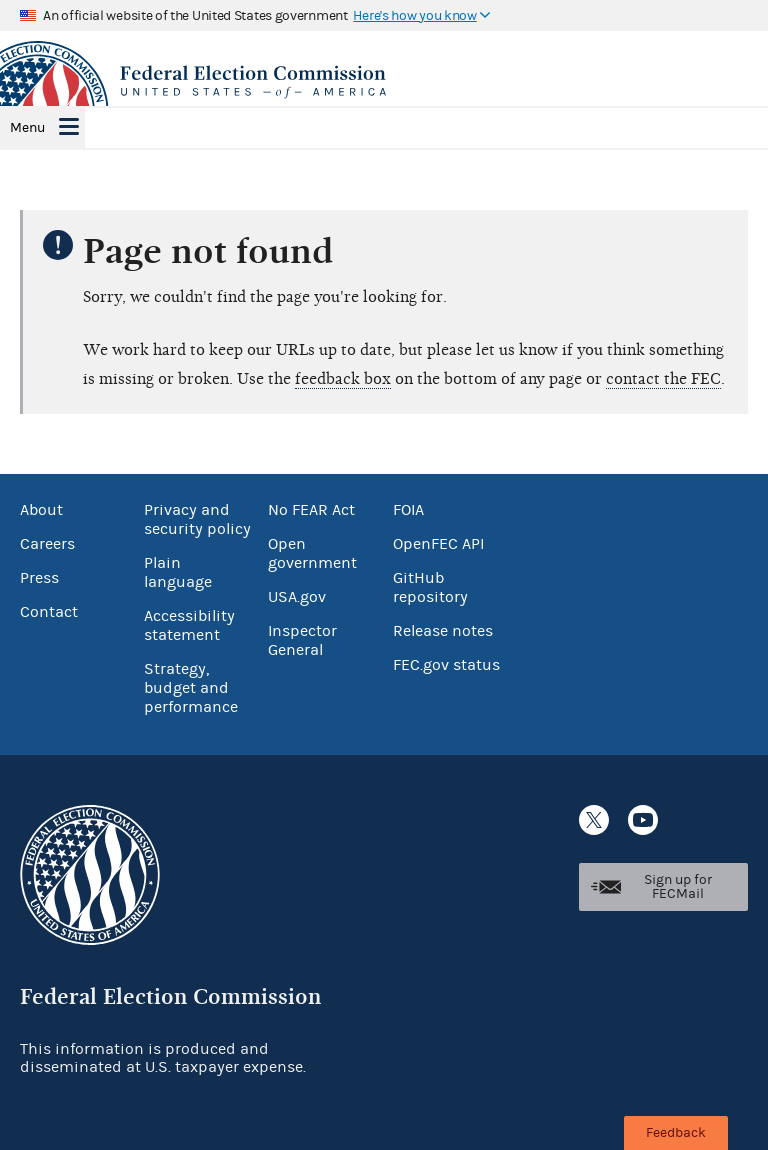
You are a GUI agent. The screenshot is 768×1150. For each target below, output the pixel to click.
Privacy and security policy (197, 519)
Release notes (443, 631)
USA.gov (297, 597)
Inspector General (302, 640)
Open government (312, 553)
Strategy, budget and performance (191, 688)
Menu (27, 128)
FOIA (408, 510)
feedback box (343, 379)
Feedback (676, 1133)
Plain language (178, 572)
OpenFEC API (438, 544)
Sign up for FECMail (678, 887)
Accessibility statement (189, 625)
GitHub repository (430, 587)
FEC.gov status (446, 665)
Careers (47, 544)
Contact (49, 612)
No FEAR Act (311, 510)
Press (39, 578)
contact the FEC (663, 379)
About (41, 510)
